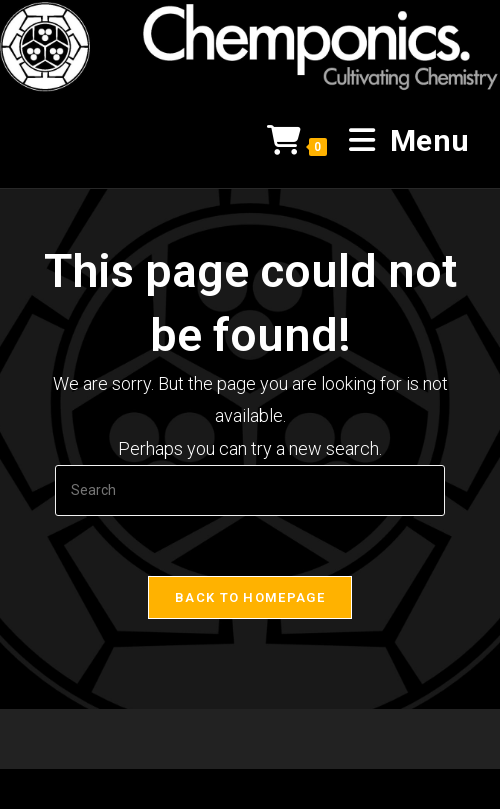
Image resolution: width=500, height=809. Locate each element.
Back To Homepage (250, 597)
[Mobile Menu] (402, 140)
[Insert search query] (250, 490)
